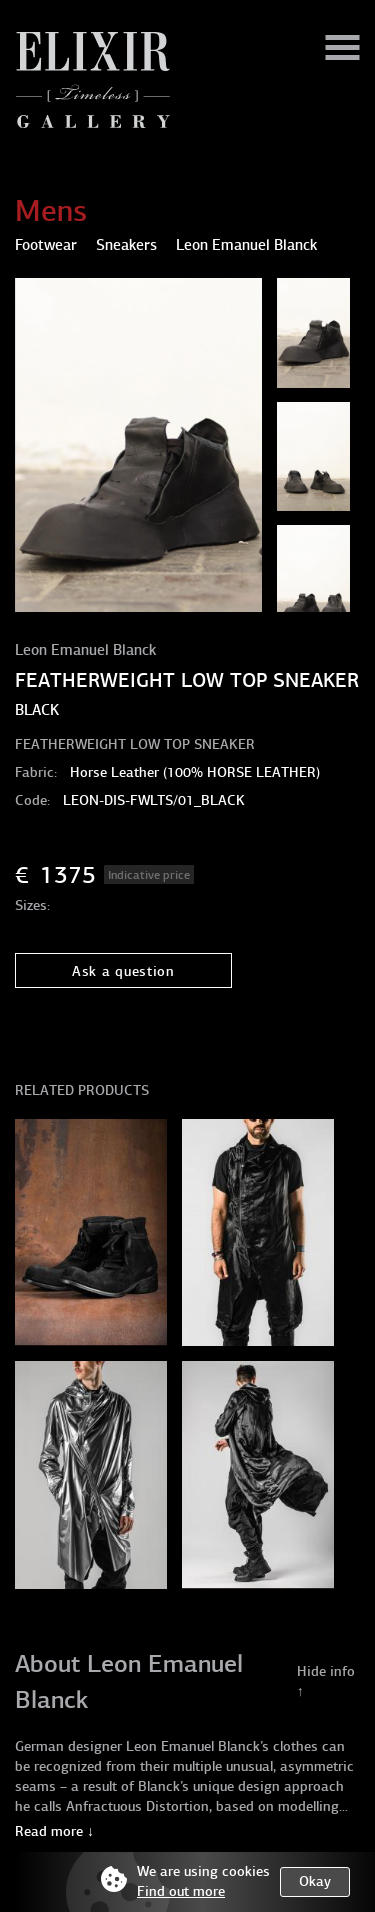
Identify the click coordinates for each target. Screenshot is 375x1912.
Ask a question (123, 971)
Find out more (181, 1891)
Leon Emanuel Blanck (85, 650)
